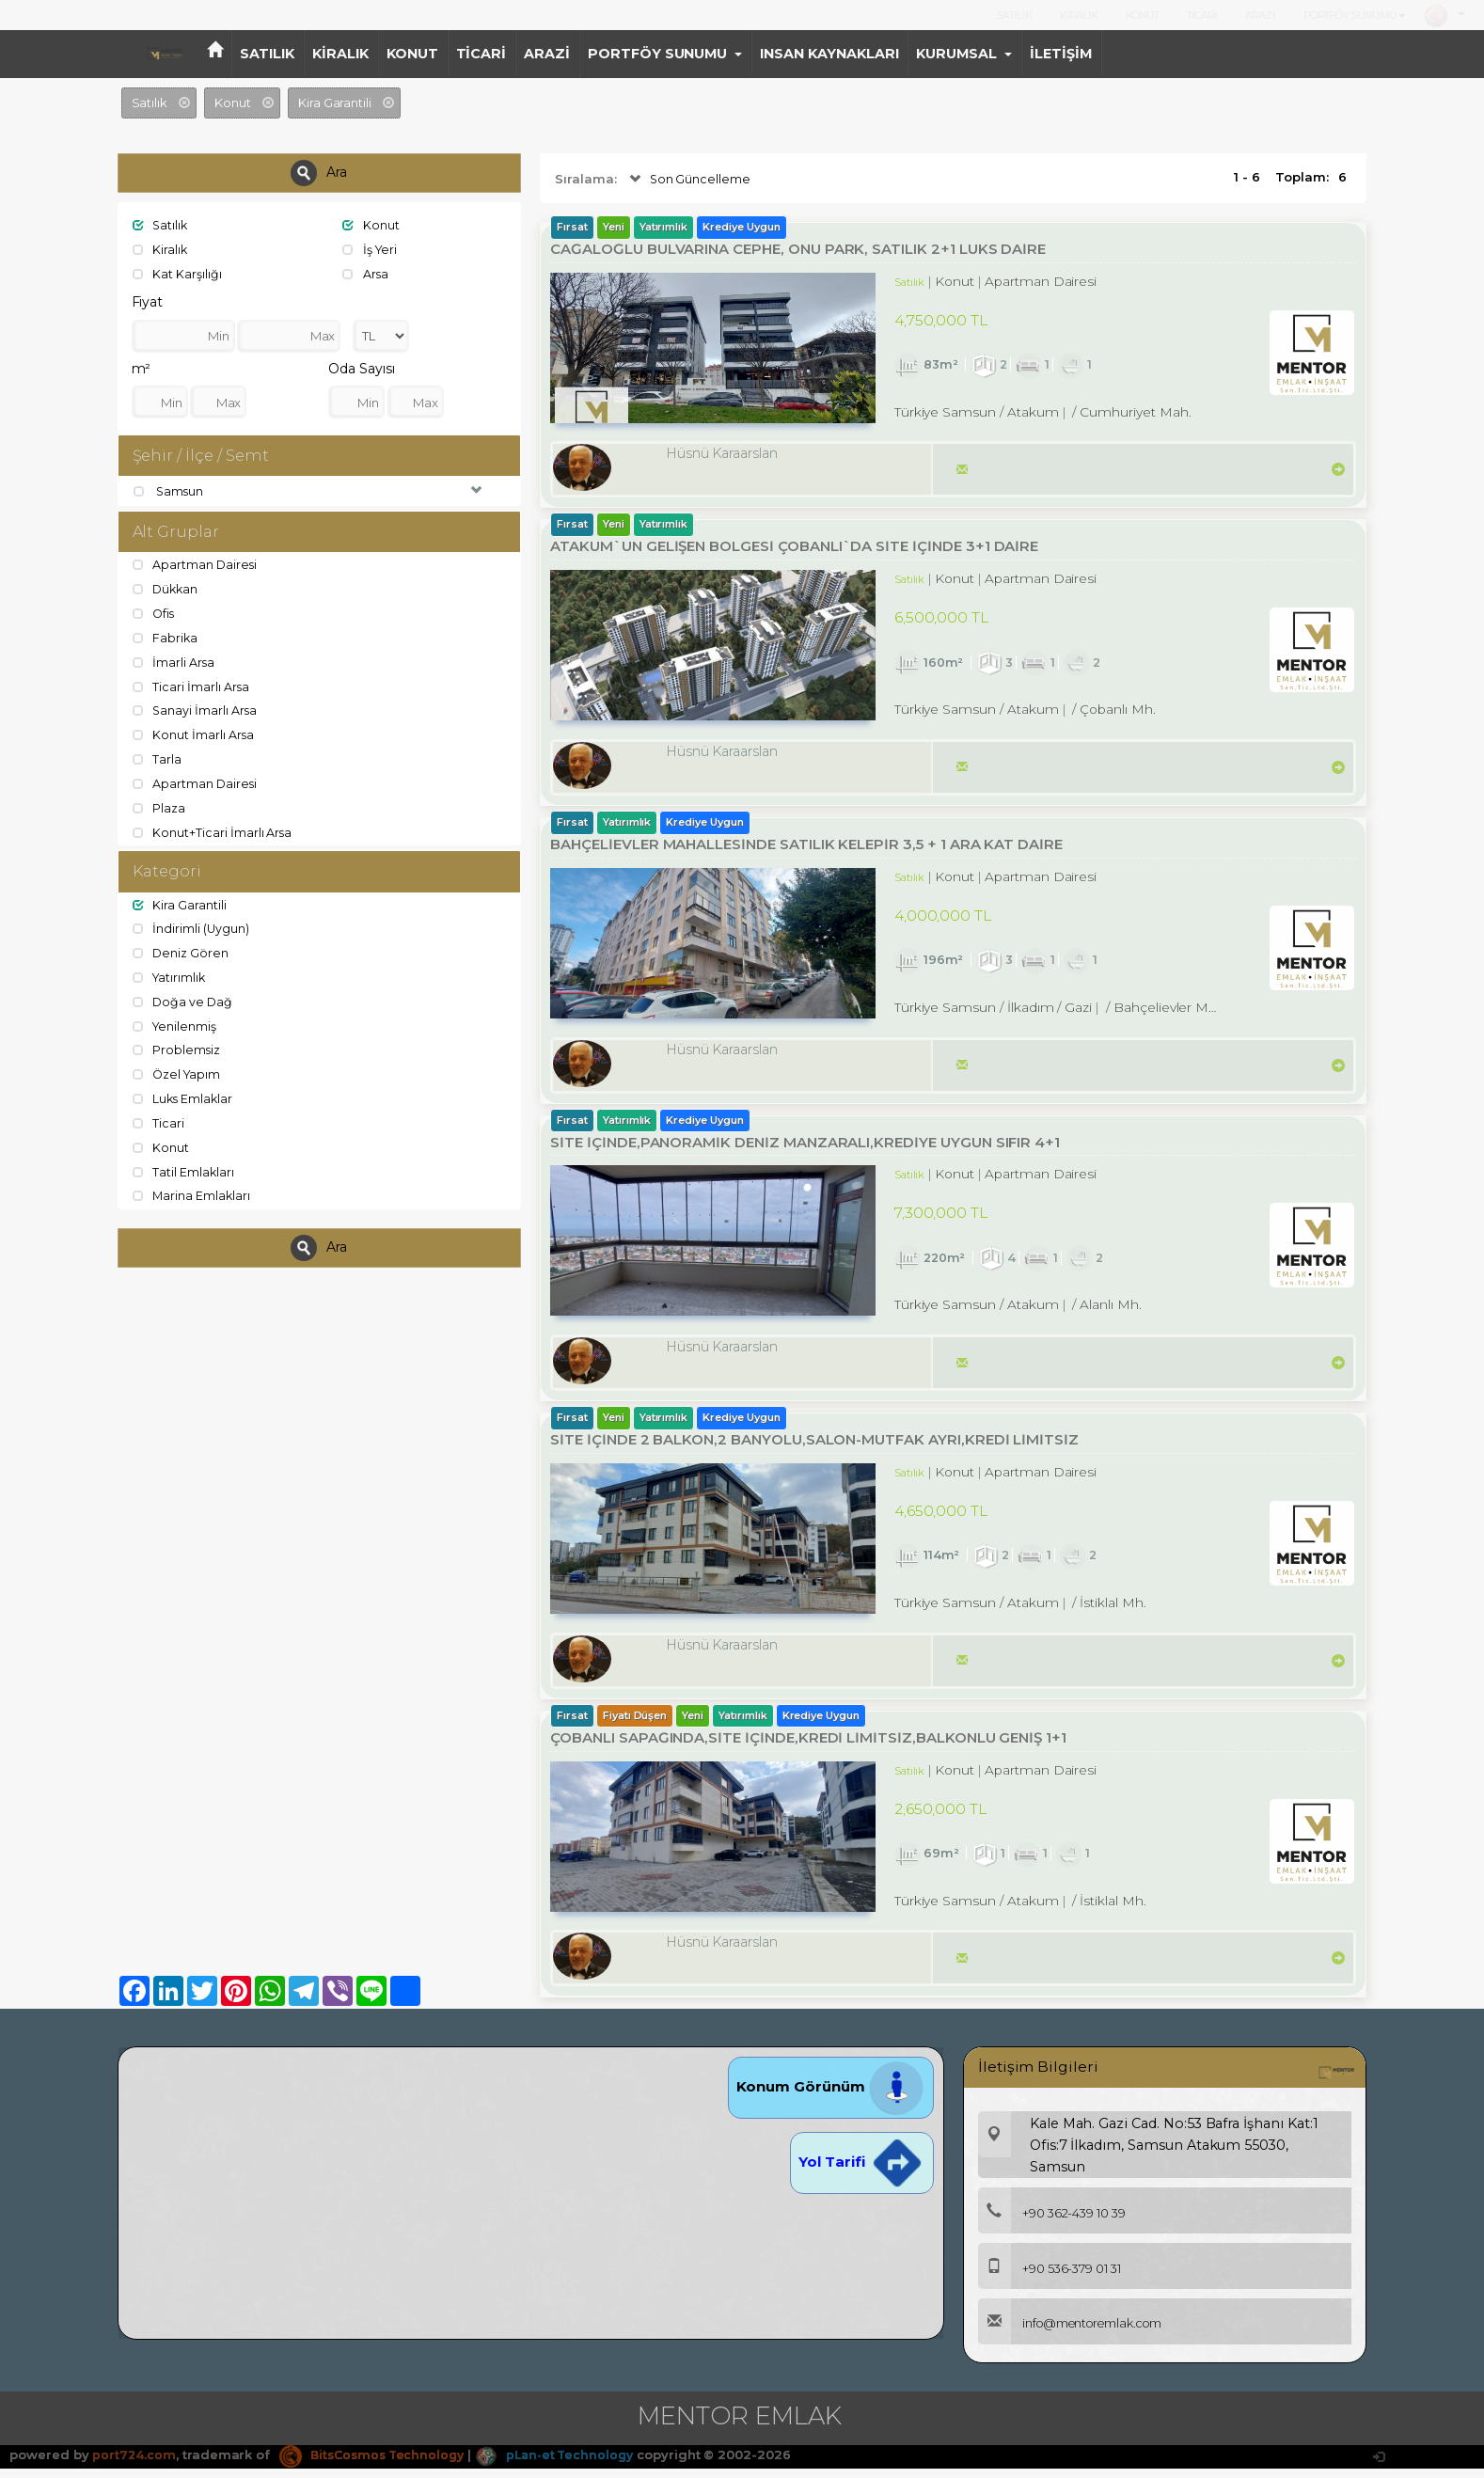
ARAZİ (1260, 15)
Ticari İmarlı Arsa (192, 685)
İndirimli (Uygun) (192, 927)
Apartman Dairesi (196, 565)
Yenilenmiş (176, 1023)
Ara (319, 173)
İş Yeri (371, 249)
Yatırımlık (171, 975)
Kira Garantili (180, 902)
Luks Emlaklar (184, 1095)
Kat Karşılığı (178, 272)
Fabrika (166, 637)
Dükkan (167, 589)
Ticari (159, 1119)
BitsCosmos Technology (377, 2464)
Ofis (155, 613)
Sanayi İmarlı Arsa (196, 710)
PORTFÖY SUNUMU (1354, 15)
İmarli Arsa (174, 662)
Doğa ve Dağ (184, 998)
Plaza (160, 805)
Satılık (162, 224)
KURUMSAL (964, 53)
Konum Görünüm (830, 2097)
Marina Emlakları (193, 1191)
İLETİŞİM (1061, 53)
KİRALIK (1078, 15)
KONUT (1143, 15)
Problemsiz (177, 1047)
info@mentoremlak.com (1075, 2334)
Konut (371, 224)
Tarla (158, 757)
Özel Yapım (178, 1071)
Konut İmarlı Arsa (194, 733)
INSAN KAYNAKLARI (829, 53)
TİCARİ (1202, 15)
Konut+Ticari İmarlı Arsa (213, 830)
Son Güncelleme (688, 179)
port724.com (134, 2464)
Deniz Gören (181, 950)
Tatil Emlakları (184, 1167)
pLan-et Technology (568, 2464)
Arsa (366, 272)
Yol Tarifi (861, 2172)
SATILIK (1014, 15)
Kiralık (161, 249)
